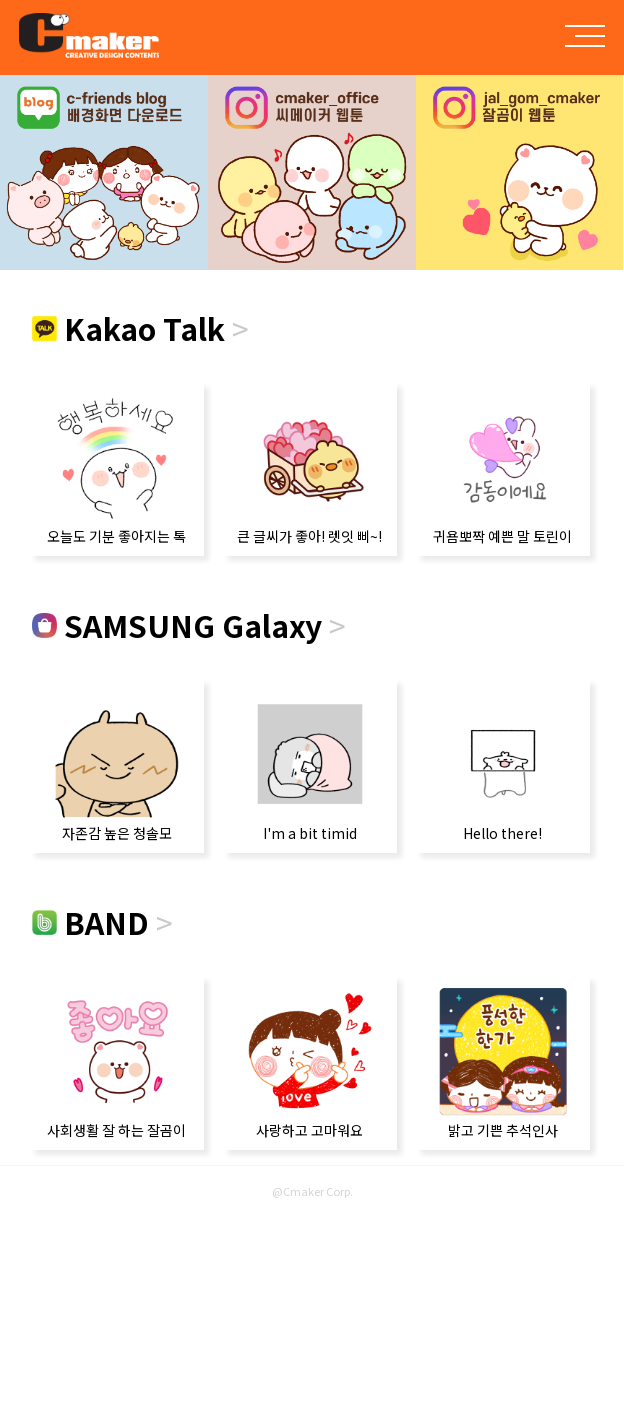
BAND (102, 922)
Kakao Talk (140, 328)
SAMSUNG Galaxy (189, 625)
